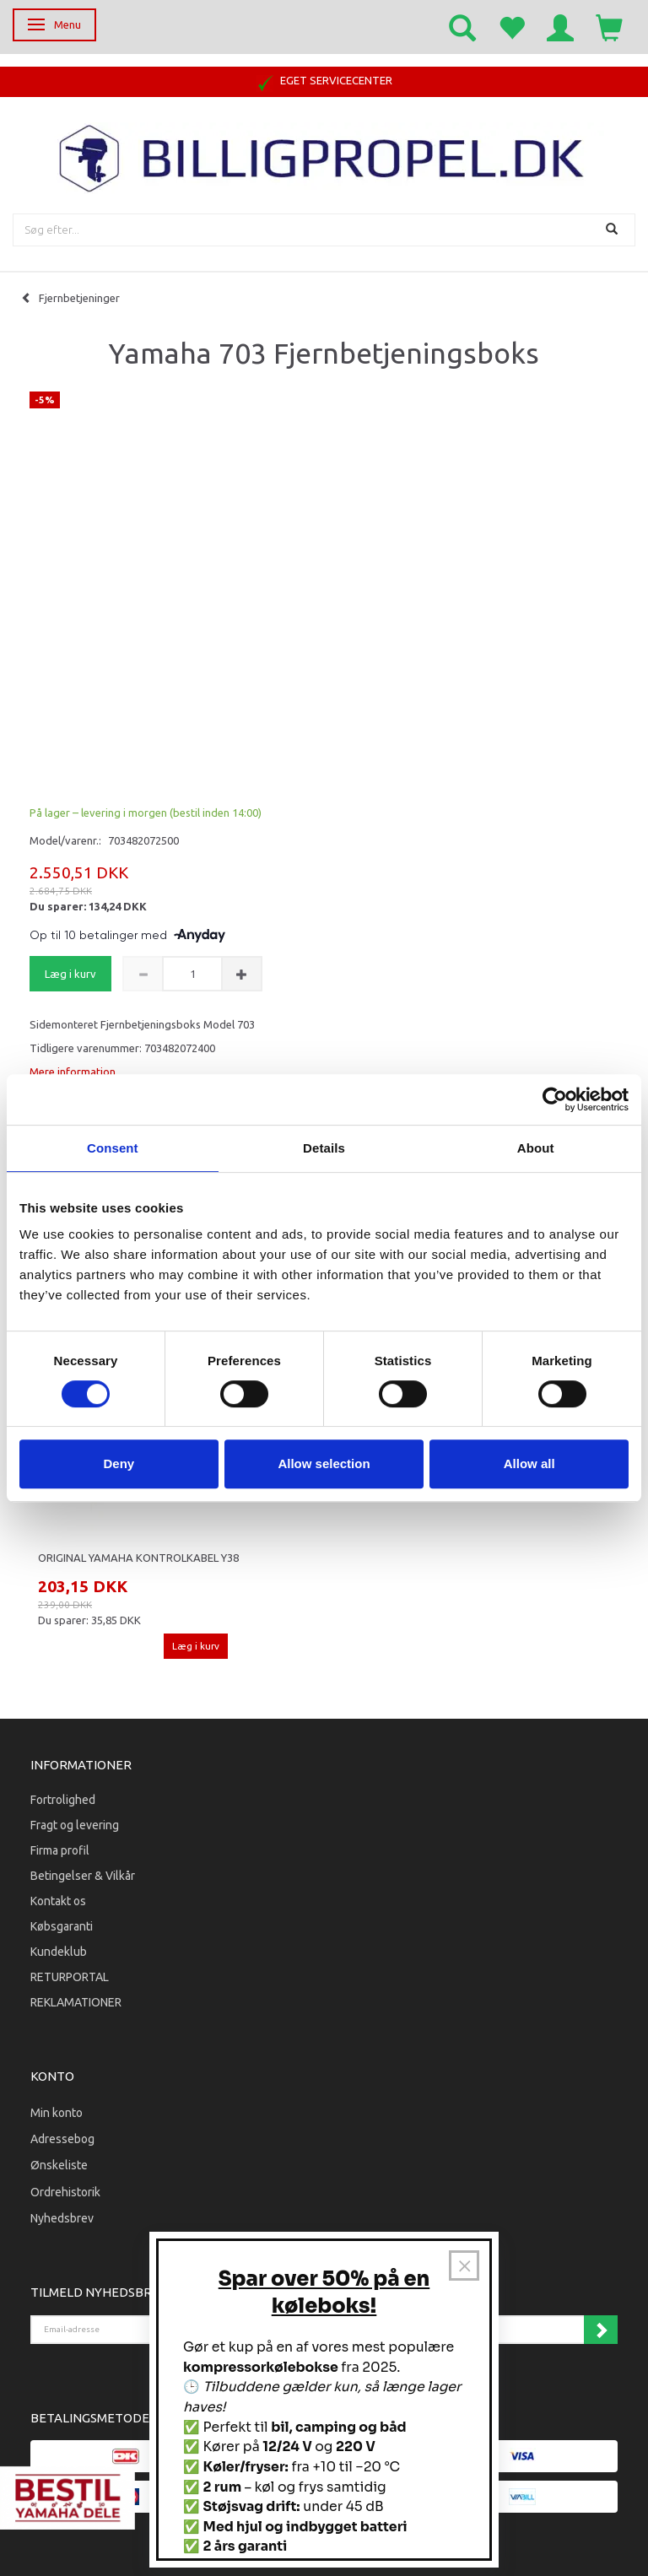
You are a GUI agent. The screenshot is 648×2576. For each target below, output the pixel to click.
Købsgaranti (61, 1926)
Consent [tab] (112, 1148)
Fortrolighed (62, 1799)
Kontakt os (58, 1901)
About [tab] (535, 1148)
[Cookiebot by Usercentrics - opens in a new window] (555, 1099)
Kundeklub (58, 1951)
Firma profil (59, 1850)
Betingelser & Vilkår (82, 1875)
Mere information (73, 1071)
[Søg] (613, 229)
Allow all (529, 1463)
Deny (118, 1463)
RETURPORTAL (69, 1977)
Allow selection (324, 1463)
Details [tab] (324, 1148)
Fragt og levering (74, 1825)
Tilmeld (601, 2329)
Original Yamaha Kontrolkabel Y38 (138, 1557)
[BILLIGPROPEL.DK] (324, 156)
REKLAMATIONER (76, 2002)
